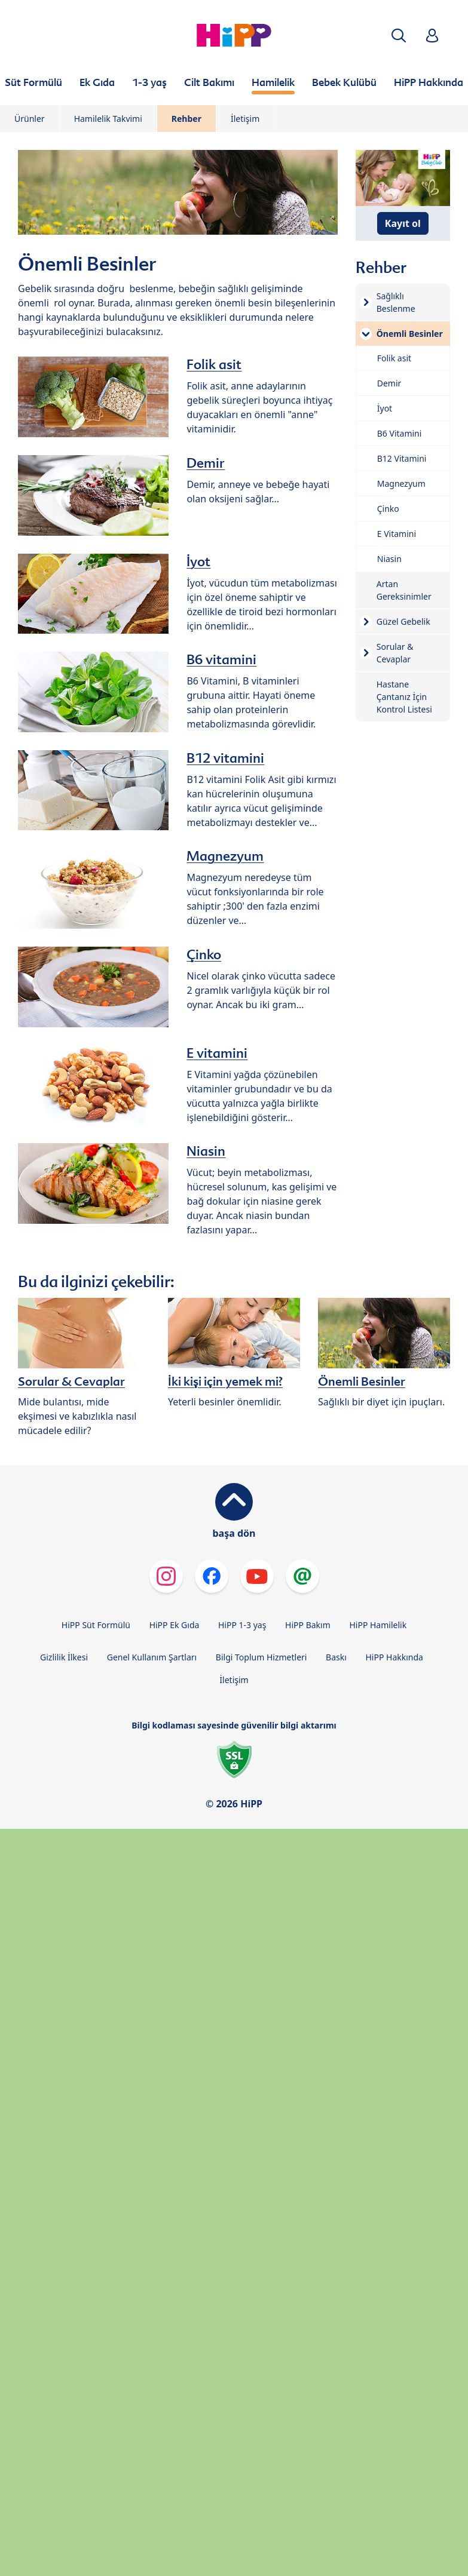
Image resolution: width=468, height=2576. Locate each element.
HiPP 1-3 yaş (242, 1625)
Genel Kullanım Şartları (152, 1657)
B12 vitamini (225, 758)
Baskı (336, 1657)
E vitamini (216, 1053)
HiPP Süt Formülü (96, 1625)
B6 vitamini (221, 659)
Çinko (203, 954)
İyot (198, 561)
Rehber (186, 118)
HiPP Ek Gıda (174, 1625)
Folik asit (213, 364)
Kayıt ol (403, 223)
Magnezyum (225, 856)
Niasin (205, 1151)
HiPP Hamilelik (377, 1625)
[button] (398, 35)
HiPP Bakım (308, 1625)
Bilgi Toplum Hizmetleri (261, 1657)
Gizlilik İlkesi (64, 1657)
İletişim (245, 118)
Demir (205, 463)
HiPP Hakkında (394, 1657)
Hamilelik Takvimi (108, 118)
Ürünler (29, 118)
